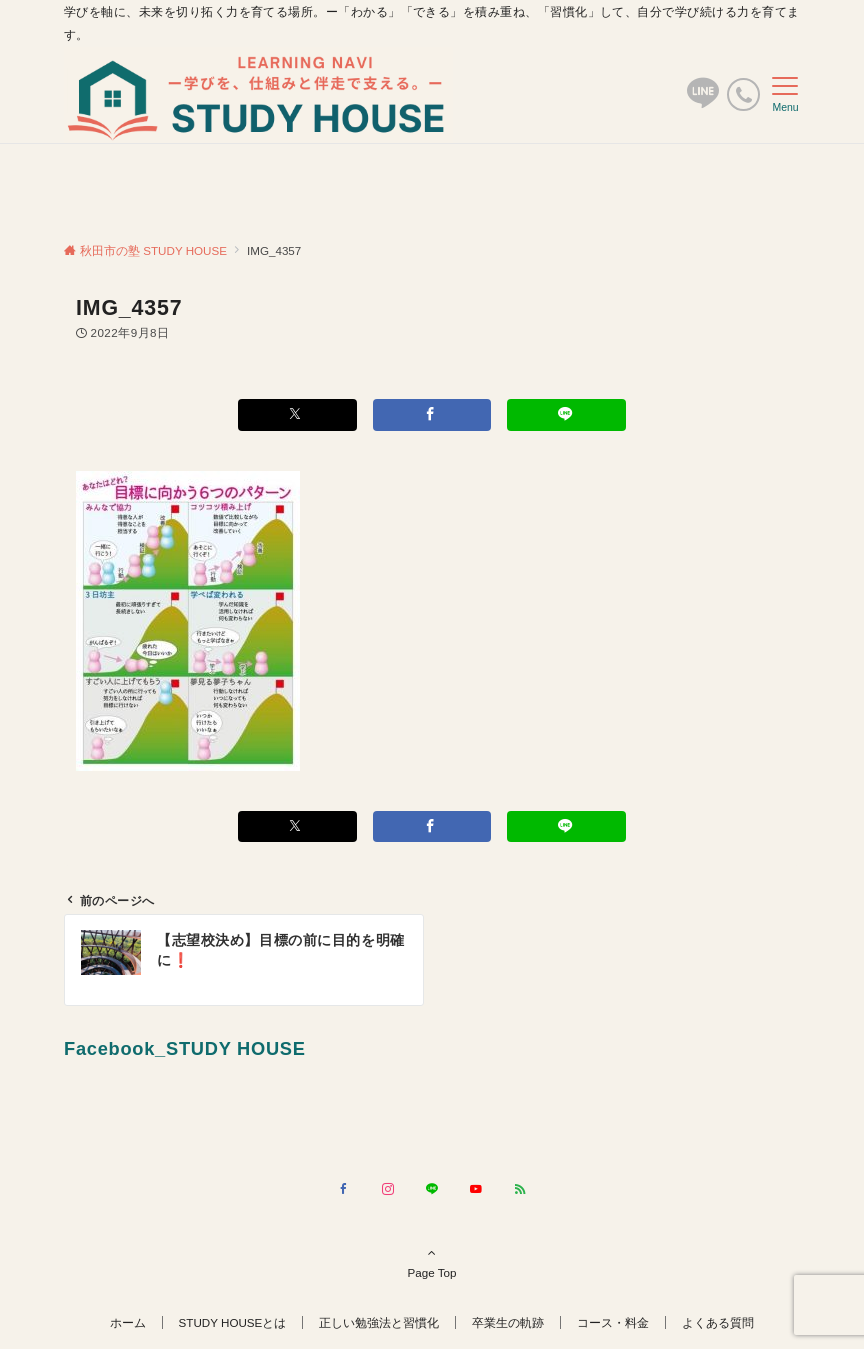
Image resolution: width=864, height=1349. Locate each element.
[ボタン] (703, 101)
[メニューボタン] (785, 95)
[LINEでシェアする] (566, 414)
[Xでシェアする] (297, 414)
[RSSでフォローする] (520, 1189)
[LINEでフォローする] (432, 1189)
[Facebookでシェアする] (432, 414)
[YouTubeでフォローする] (476, 1189)
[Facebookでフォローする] (344, 1189)
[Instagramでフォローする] (388, 1189)
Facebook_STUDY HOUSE (185, 1048)
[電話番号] (743, 94)
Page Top (432, 1262)
